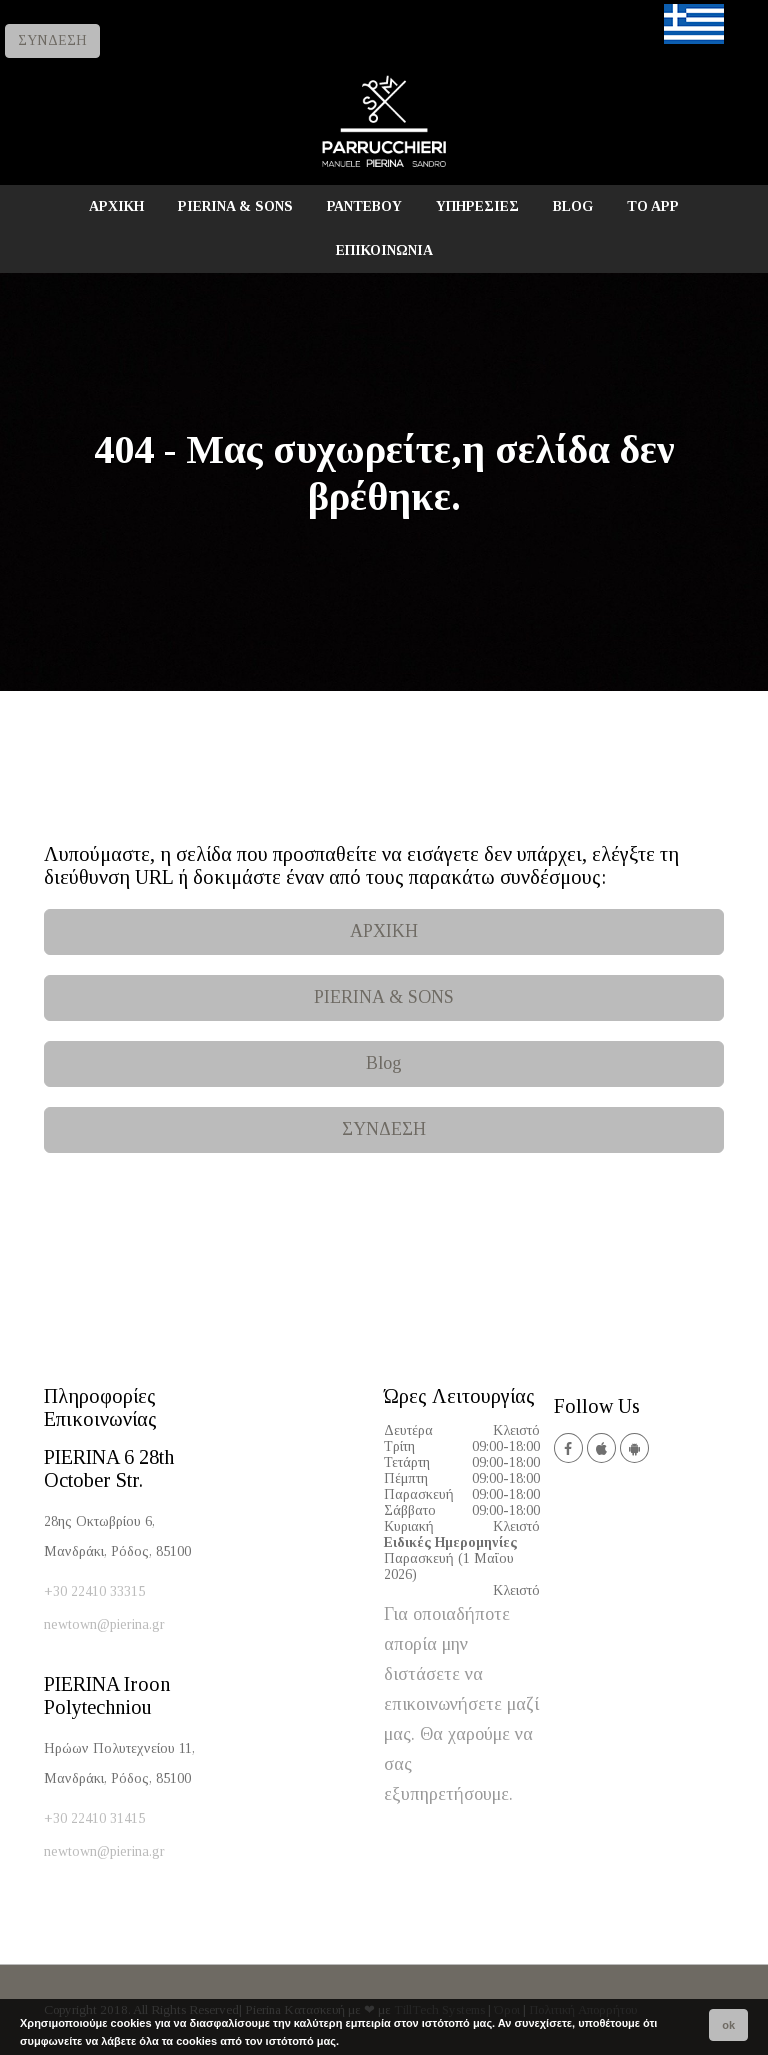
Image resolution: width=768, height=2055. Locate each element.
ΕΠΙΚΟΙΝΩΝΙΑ (384, 250)
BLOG (573, 206)
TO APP (653, 206)
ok (728, 2025)
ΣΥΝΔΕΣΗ (52, 40)
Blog (384, 1063)
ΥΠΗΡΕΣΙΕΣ (477, 206)
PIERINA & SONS (235, 206)
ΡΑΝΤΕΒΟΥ (364, 206)
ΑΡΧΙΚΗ (116, 206)
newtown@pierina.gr (104, 1624)
